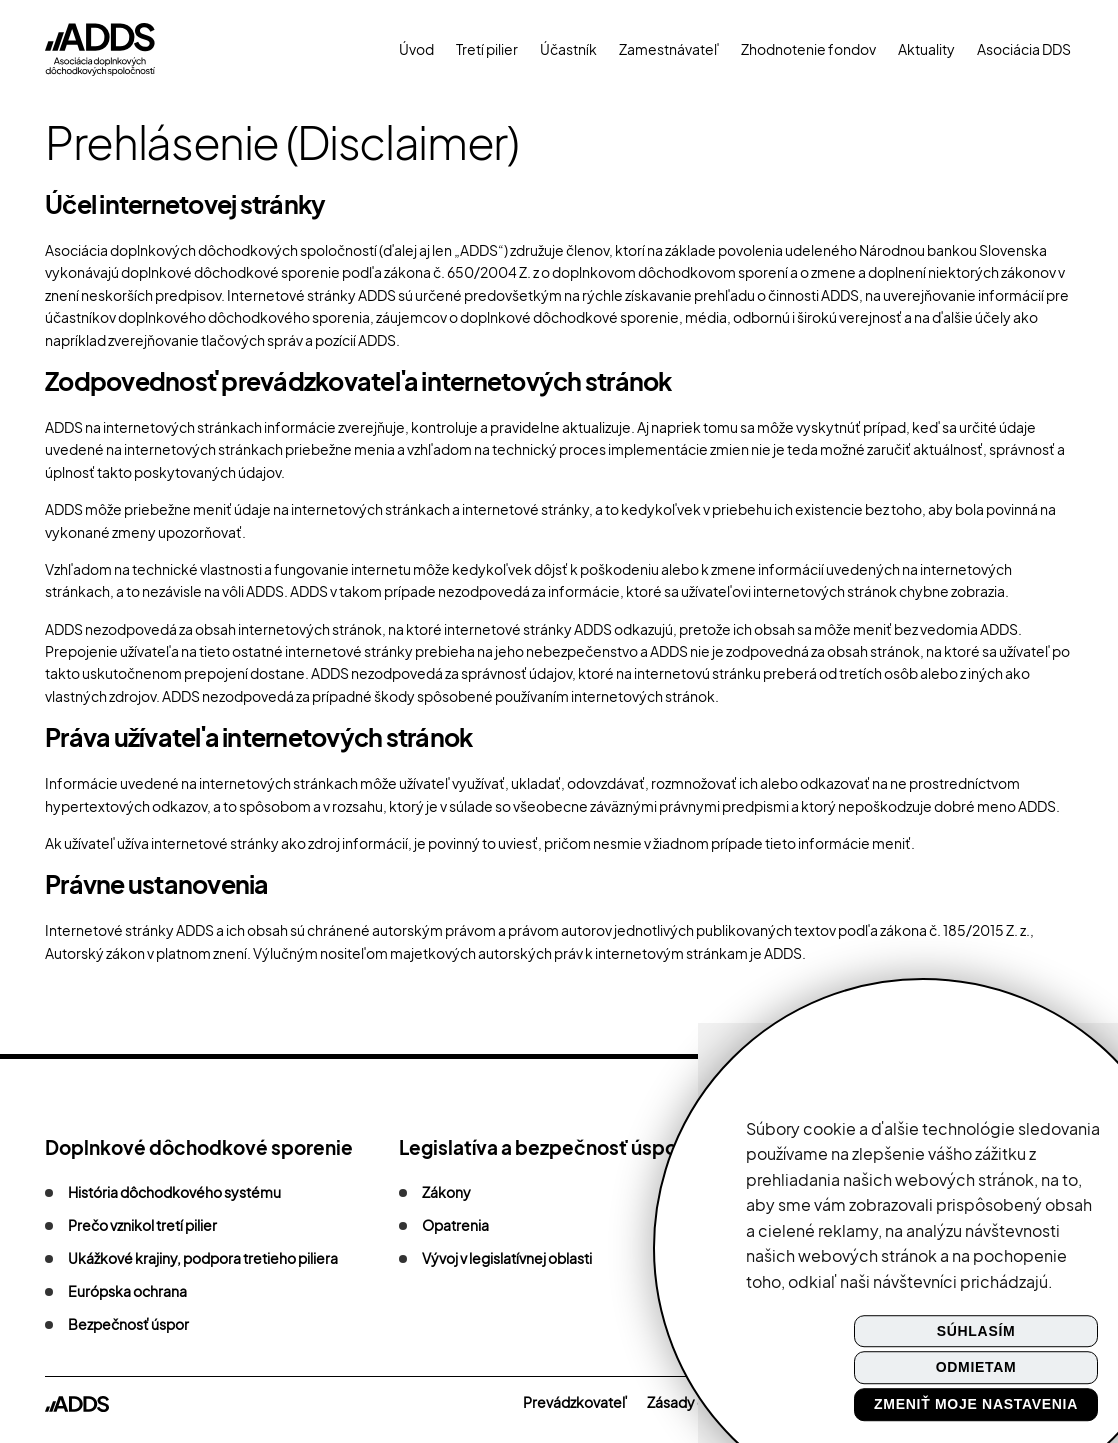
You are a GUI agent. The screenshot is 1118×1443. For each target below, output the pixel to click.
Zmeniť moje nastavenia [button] (976, 1404)
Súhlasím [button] (976, 1331)
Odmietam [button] (976, 1368)
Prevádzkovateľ (575, 1402)
